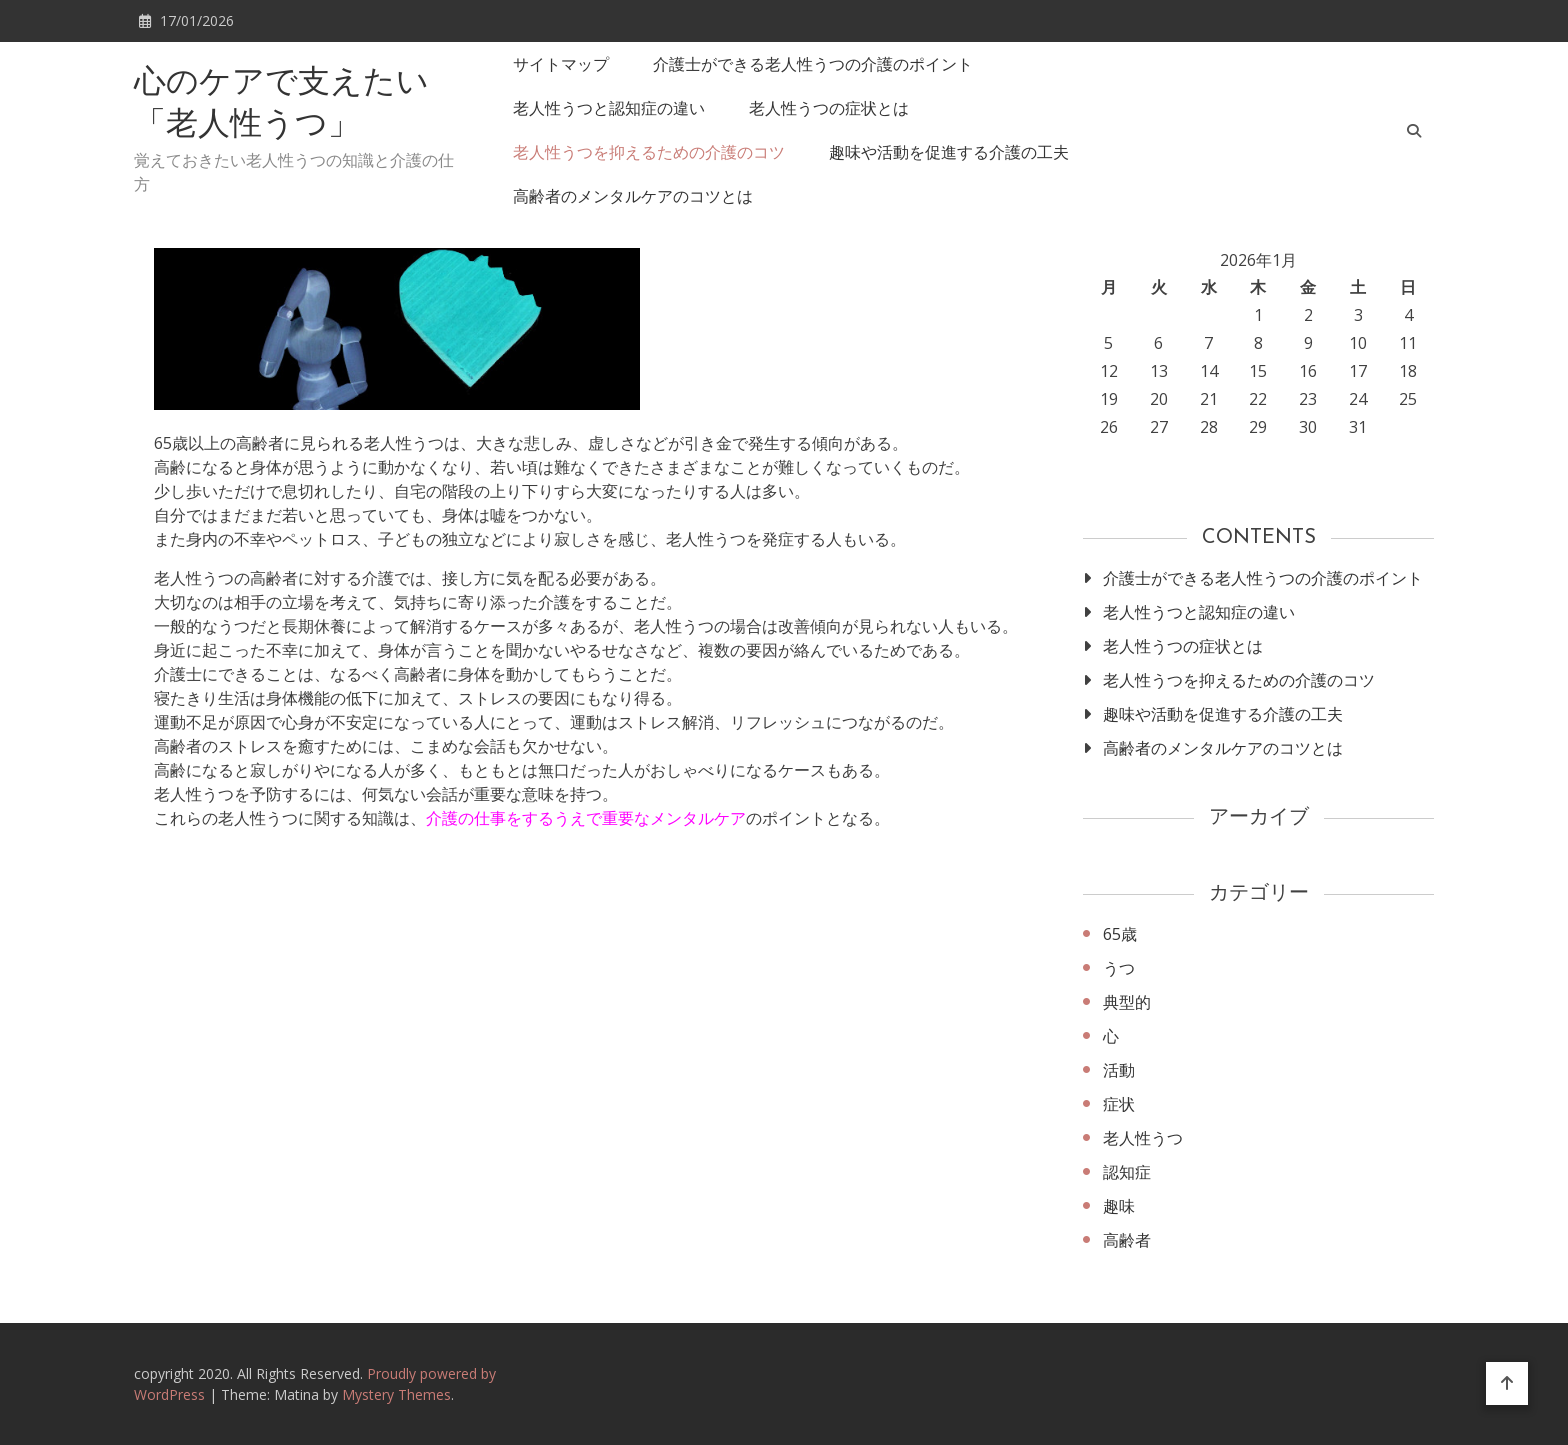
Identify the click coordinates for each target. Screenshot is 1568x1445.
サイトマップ (561, 64)
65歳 (1120, 934)
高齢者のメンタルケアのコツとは (633, 196)
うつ (1119, 968)
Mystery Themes (396, 1394)
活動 (1119, 1070)
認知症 (1127, 1172)
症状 (1119, 1104)
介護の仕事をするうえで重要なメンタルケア (586, 818)
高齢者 (1127, 1240)
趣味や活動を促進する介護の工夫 (949, 152)
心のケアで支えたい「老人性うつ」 (281, 105)
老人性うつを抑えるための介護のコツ (649, 152)
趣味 (1119, 1206)
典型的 (1127, 1002)
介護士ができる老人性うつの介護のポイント (813, 64)
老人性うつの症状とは (829, 108)
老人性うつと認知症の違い (609, 108)
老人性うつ (1143, 1138)
